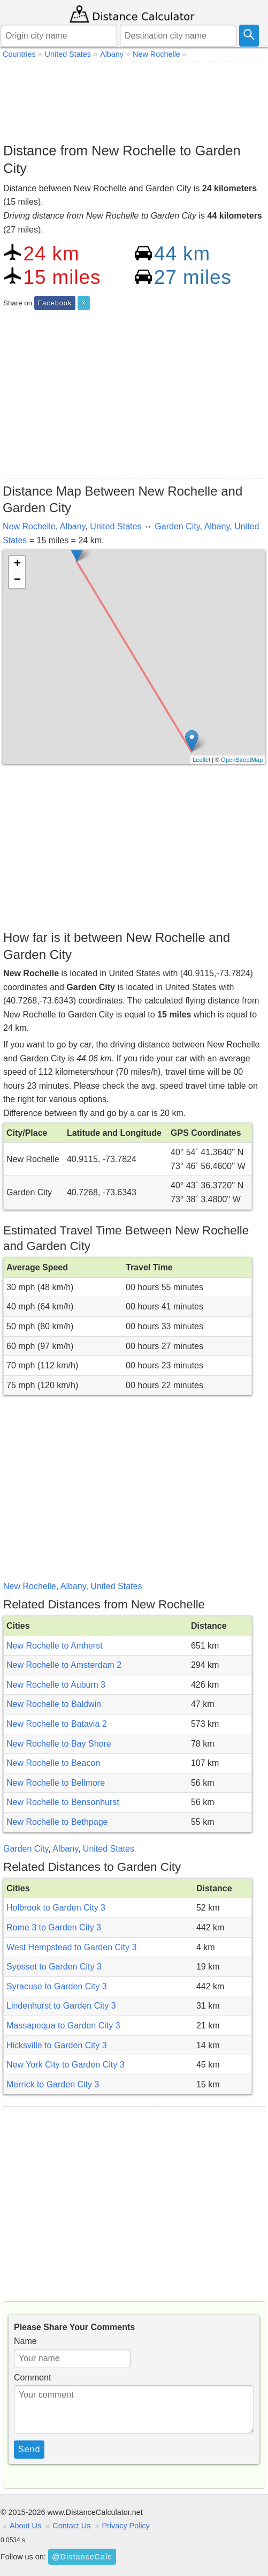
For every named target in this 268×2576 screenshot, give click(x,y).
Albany (73, 526)
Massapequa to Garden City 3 (63, 2025)
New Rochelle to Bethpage (57, 1821)
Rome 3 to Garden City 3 (53, 1927)
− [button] (17, 580)
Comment (32, 2377)
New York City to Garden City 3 (65, 2064)
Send (29, 2449)
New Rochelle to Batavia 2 (56, 1723)
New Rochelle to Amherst (54, 1645)
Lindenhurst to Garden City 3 (61, 2005)
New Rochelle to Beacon (53, 1763)
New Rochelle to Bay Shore (58, 1743)
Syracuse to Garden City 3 (56, 1986)
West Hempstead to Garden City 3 (71, 1947)
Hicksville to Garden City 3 (56, 2045)
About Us (25, 2525)
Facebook (54, 303)
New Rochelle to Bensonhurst (62, 1802)
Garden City (177, 526)
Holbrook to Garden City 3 (55, 1907)
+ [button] (17, 564)
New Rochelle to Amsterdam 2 (63, 1664)
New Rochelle (29, 526)
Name (25, 2341)
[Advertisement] (134, 100)
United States (115, 526)
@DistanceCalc (82, 2556)
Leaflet (201, 760)
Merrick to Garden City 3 (52, 2084)
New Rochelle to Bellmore (55, 1782)
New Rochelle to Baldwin (53, 1704)
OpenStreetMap (242, 760)
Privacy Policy (126, 2525)
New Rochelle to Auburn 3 (55, 1684)
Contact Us (71, 2525)
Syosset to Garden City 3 (54, 1966)
